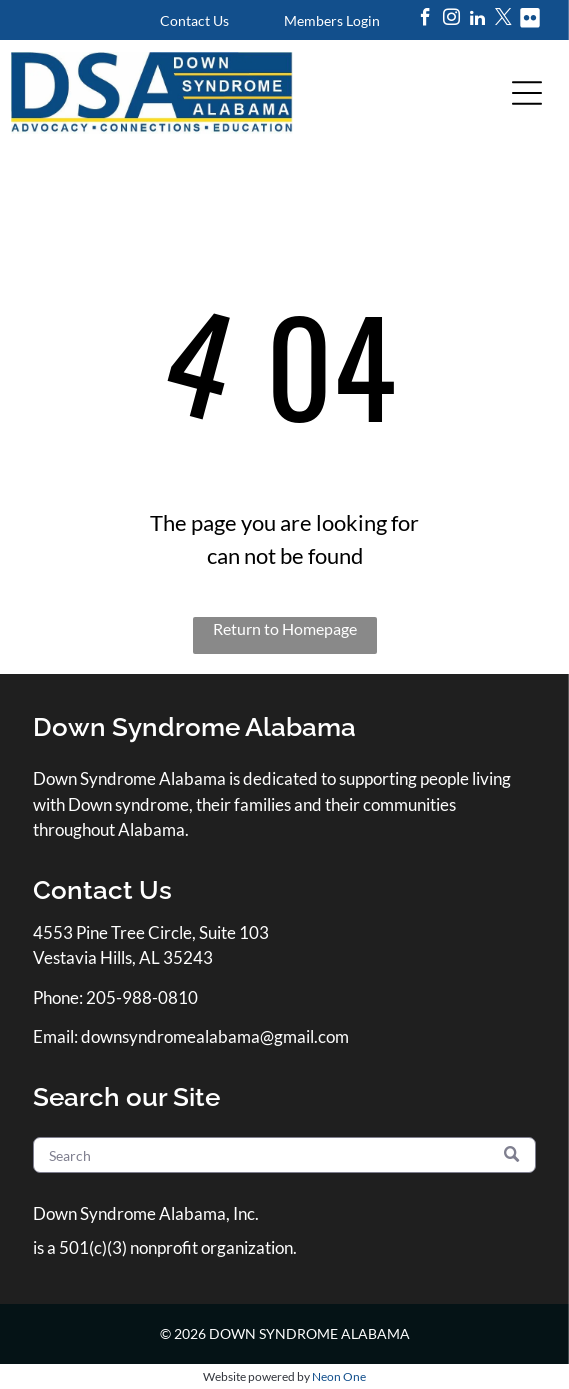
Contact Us (194, 20)
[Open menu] (527, 93)
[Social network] (529, 20)
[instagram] (451, 20)
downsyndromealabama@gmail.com (215, 1036)
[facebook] (425, 20)
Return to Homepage (285, 628)
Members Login (332, 20)
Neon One (339, 1376)
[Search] (285, 1155)
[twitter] (503, 20)
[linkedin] (477, 20)
